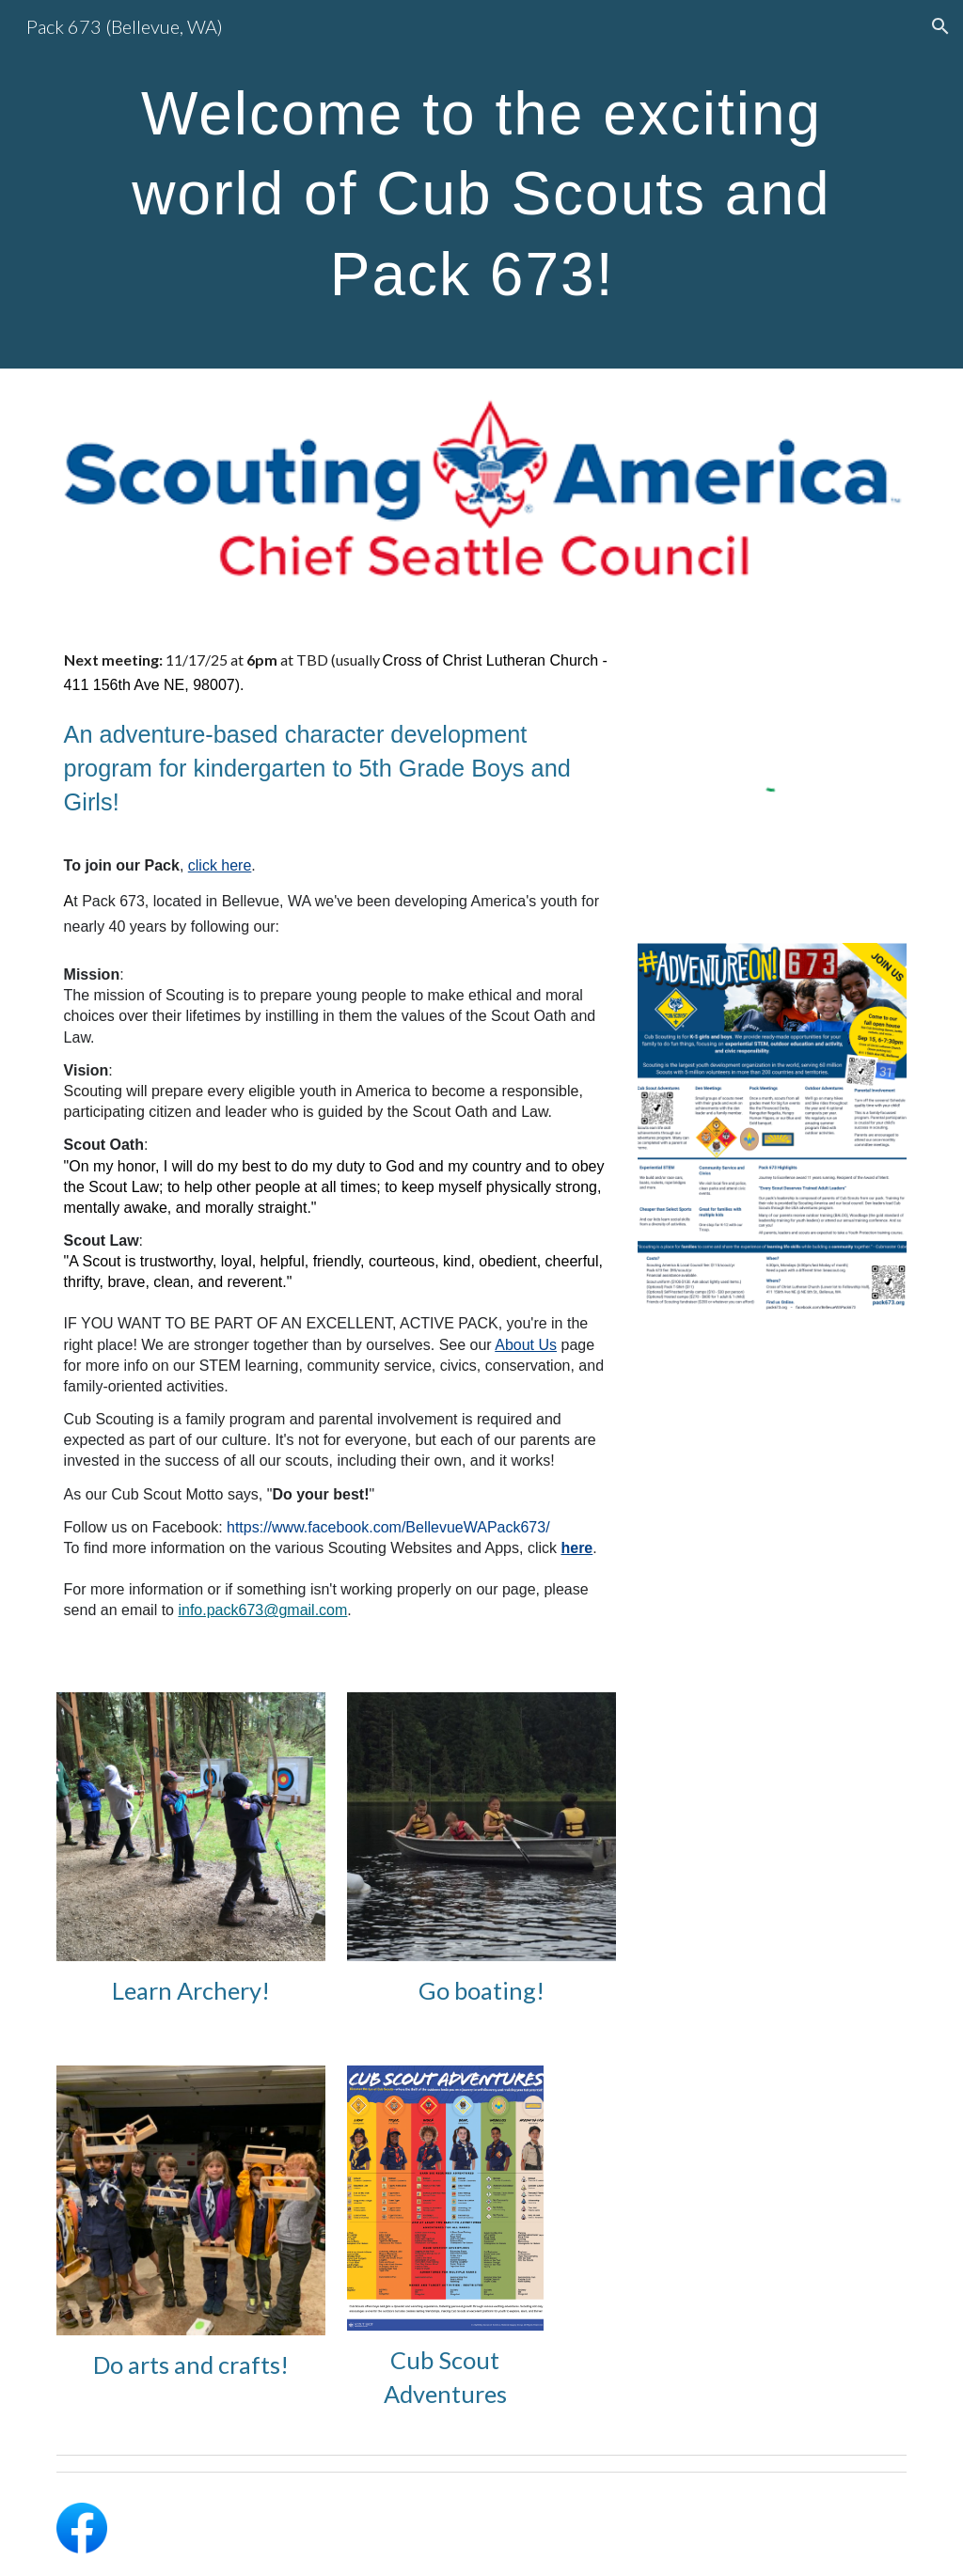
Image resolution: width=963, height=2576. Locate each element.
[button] (940, 26)
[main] (482, 184)
